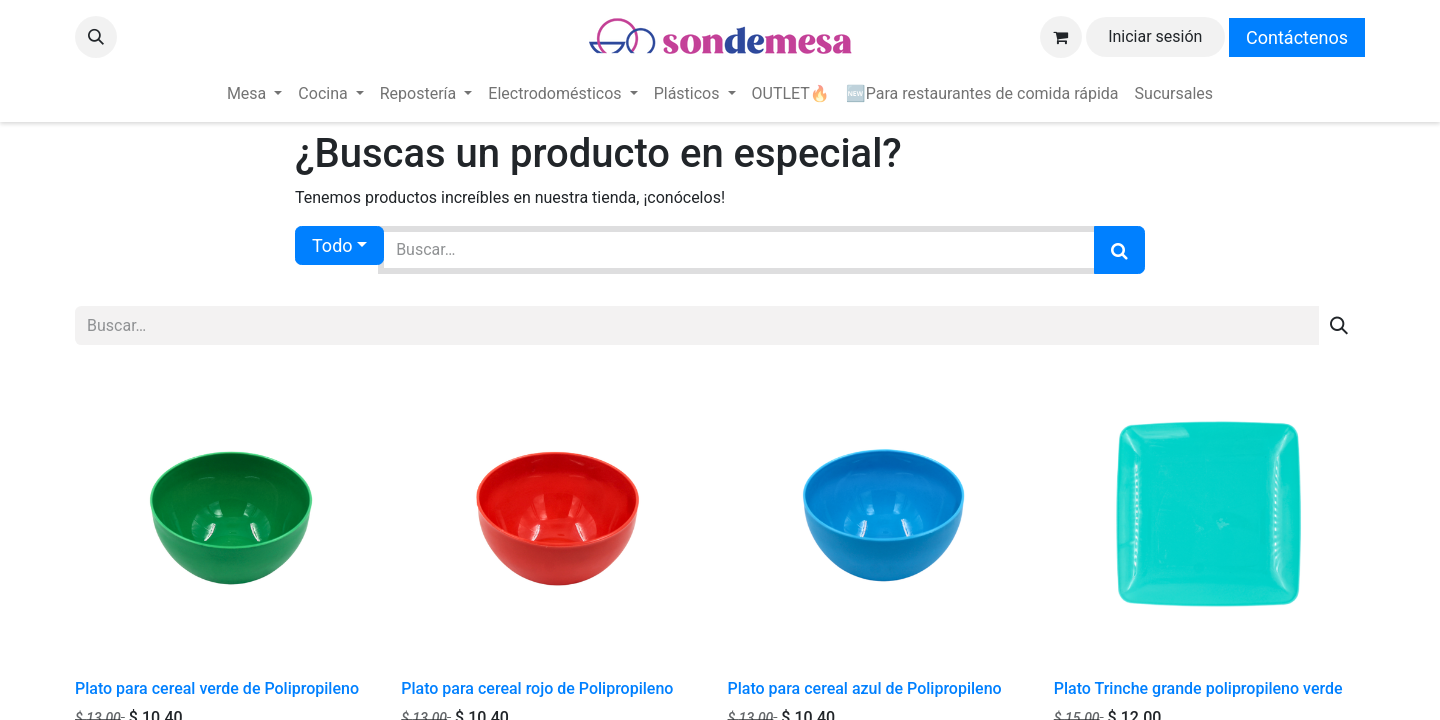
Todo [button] (332, 245)
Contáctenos (1297, 37)
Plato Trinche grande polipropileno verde (1198, 688)
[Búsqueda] (1119, 250)
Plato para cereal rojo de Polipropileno (537, 688)
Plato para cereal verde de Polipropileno (217, 688)
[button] (96, 37)
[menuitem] (254, 94)
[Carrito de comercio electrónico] (1061, 37)
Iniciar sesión (1155, 36)
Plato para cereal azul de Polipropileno (865, 688)
